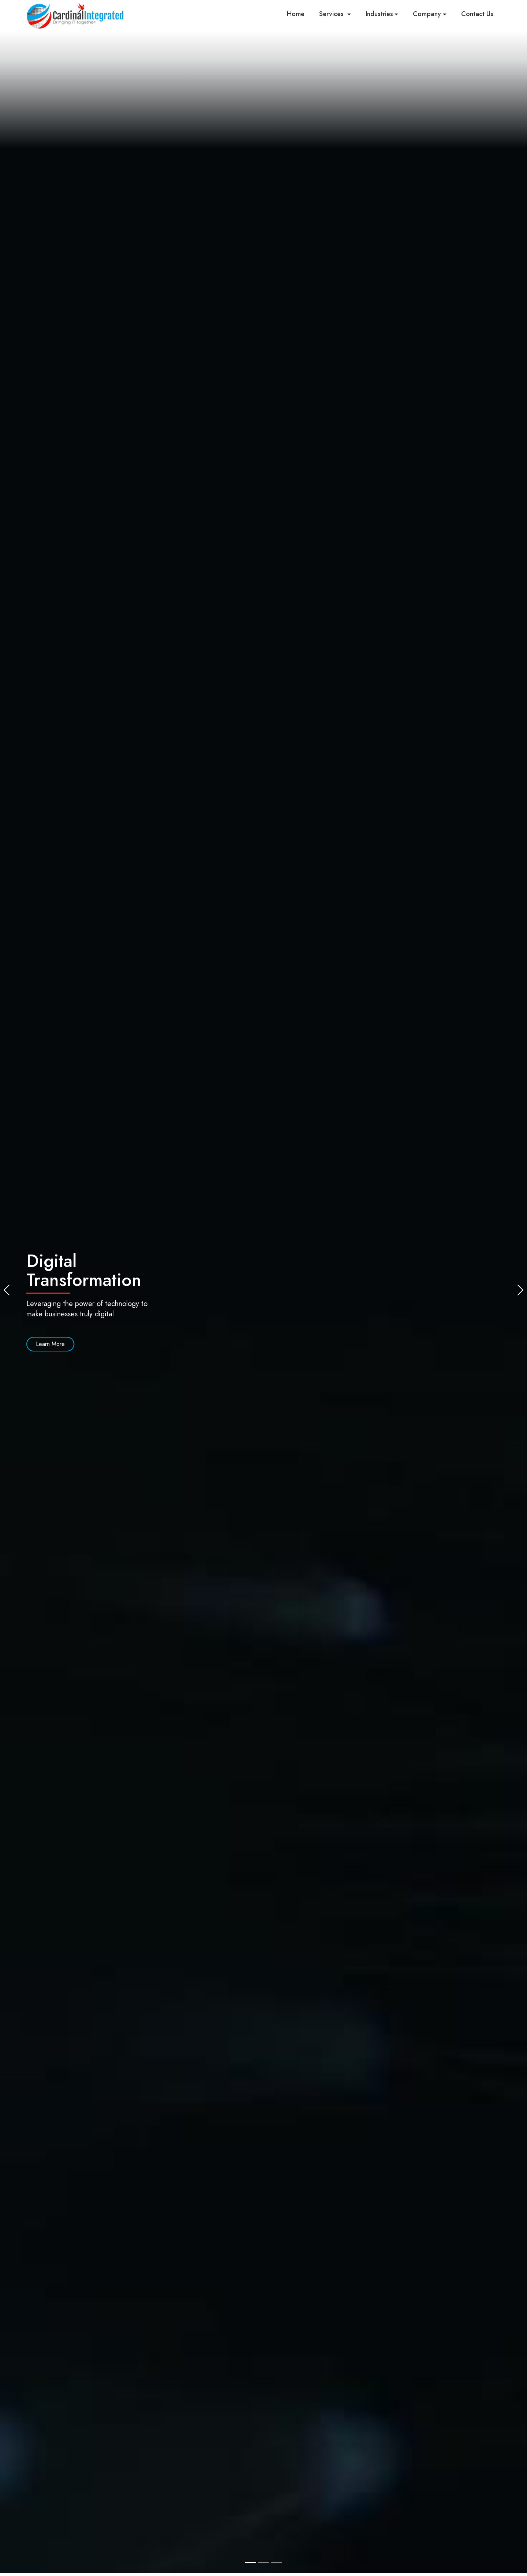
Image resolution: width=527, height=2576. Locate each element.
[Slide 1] (250, 2562)
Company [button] (427, 14)
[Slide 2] (263, 2562)
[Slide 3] (276, 2562)
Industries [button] (379, 14)
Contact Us (477, 14)
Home (295, 14)
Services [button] (332, 14)
